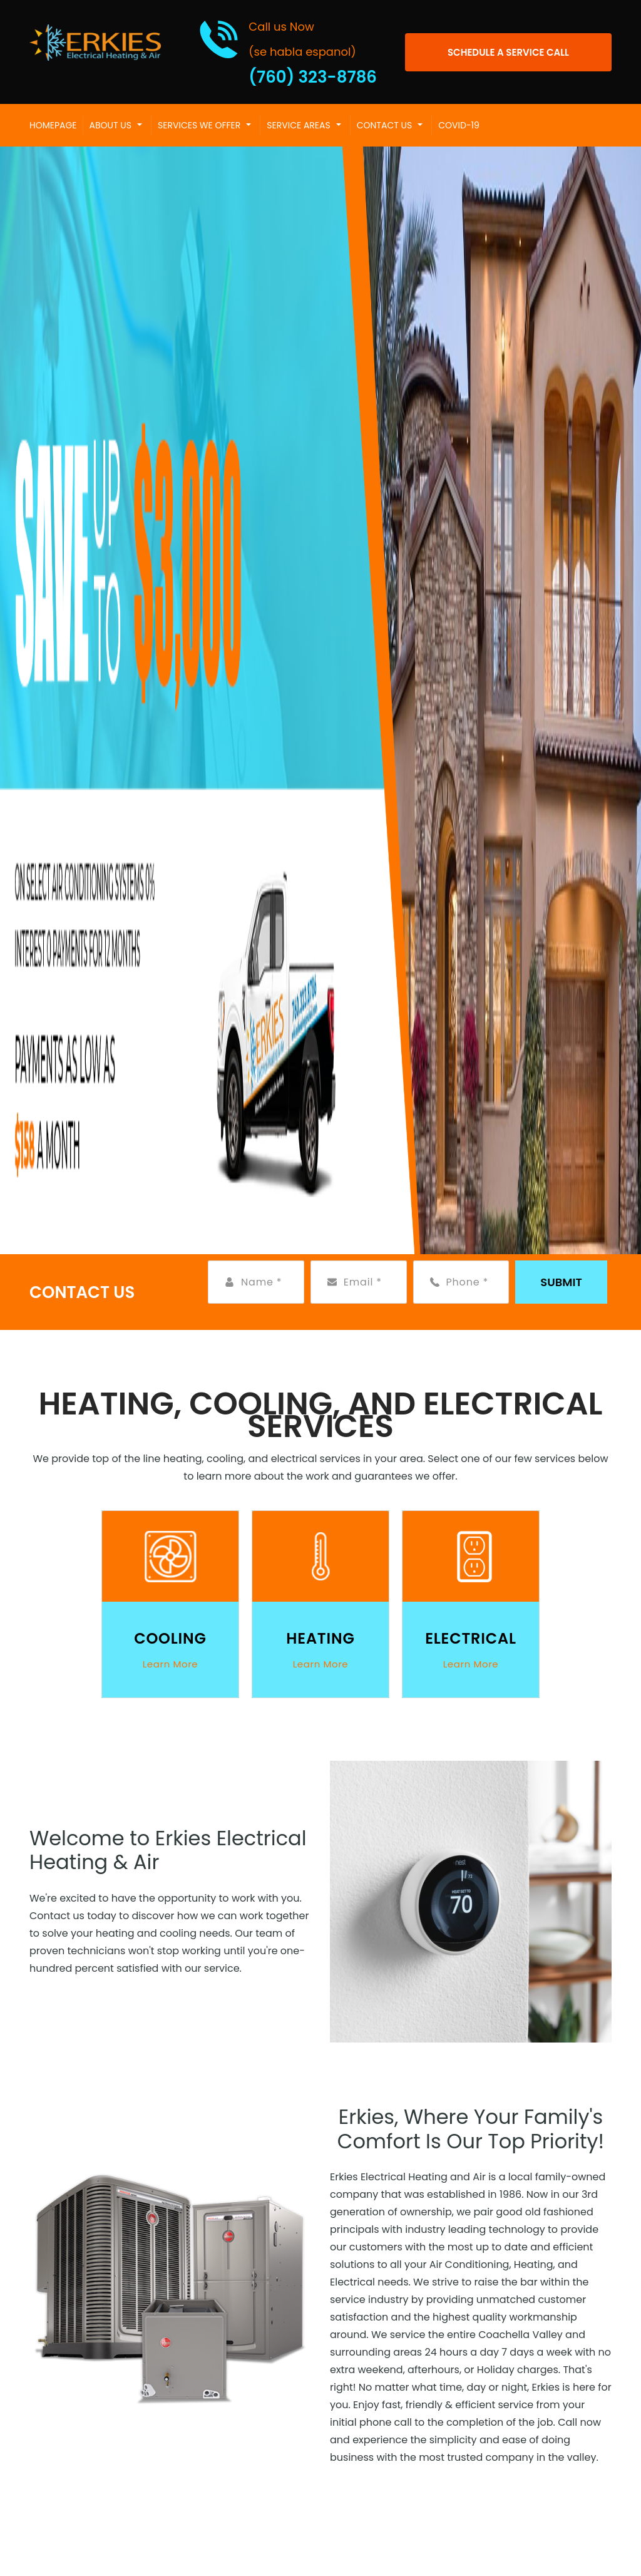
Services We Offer (199, 125)
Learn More (170, 1664)
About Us (110, 125)
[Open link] (508, 52)
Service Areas (298, 125)
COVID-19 (458, 125)
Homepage (53, 125)
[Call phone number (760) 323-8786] (287, 52)
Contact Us (384, 125)
